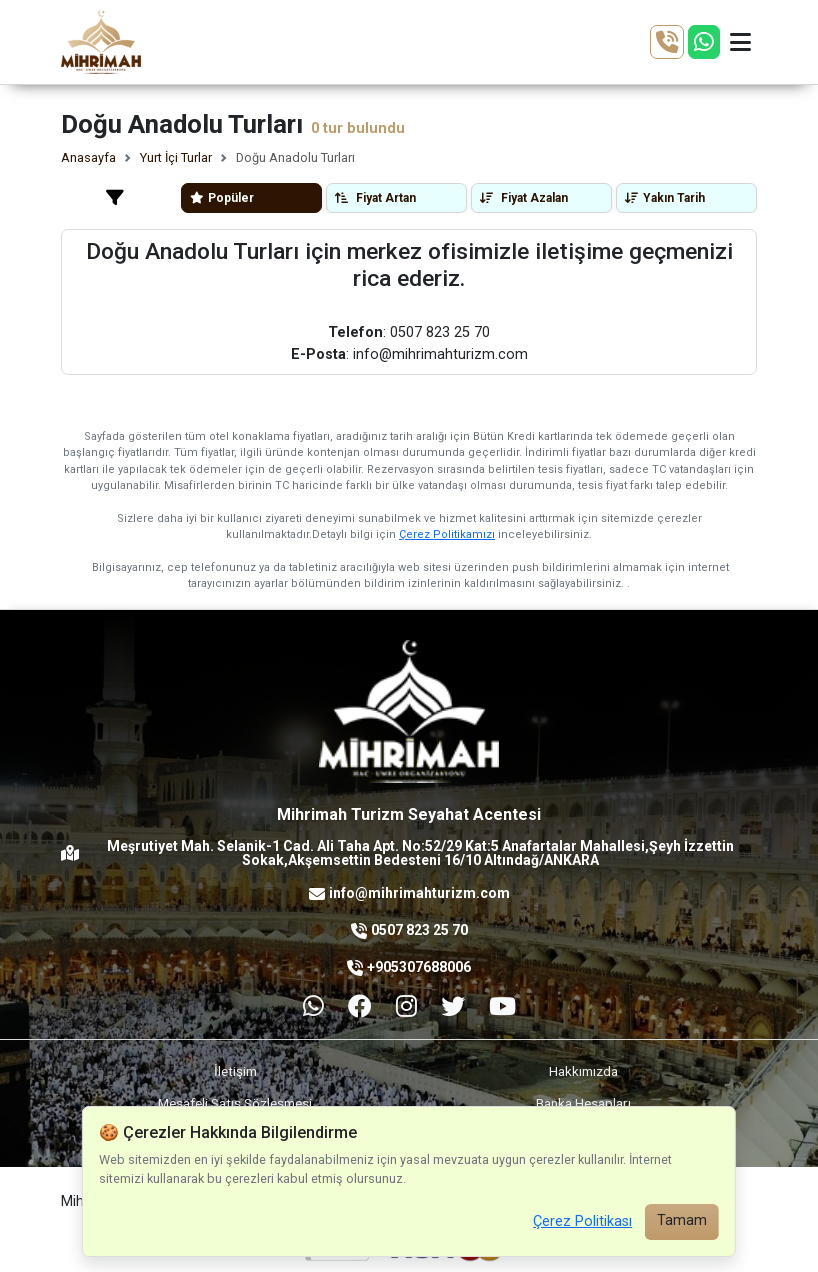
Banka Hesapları (583, 1103)
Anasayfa (88, 157)
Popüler (222, 198)
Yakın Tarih (665, 198)
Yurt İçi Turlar (176, 157)
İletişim (235, 1071)
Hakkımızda (583, 1071)
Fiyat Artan (375, 198)
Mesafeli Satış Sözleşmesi (235, 1103)
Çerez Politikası (582, 1221)
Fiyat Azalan (524, 198)
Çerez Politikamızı (447, 534)
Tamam (682, 1220)
